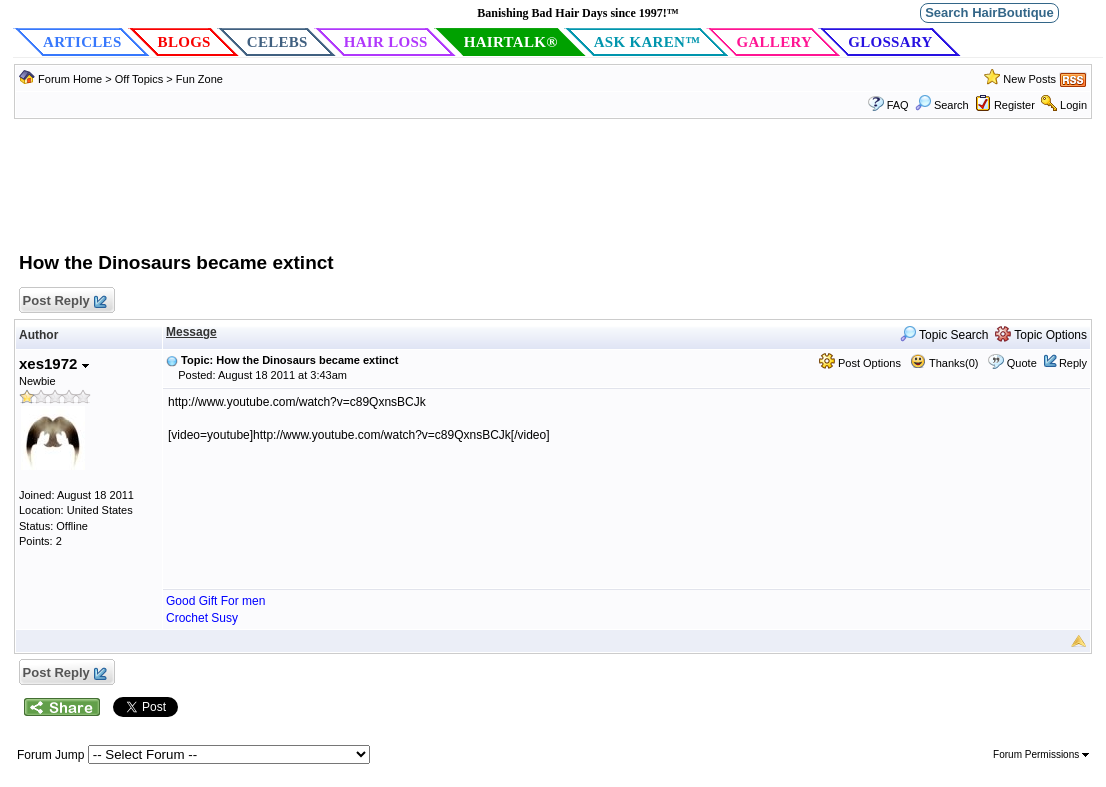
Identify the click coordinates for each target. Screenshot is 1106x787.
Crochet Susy (202, 618)
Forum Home (70, 79)
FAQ (898, 105)
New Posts (1029, 79)
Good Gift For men (215, 601)
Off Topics (139, 79)
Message (191, 332)
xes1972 (54, 363)
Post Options (860, 363)
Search (942, 105)
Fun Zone (199, 79)
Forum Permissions (1041, 754)
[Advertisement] (553, 195)
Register (1014, 105)
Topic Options (1041, 335)
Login (1073, 105)
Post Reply (64, 301)
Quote (1022, 363)
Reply (1073, 363)
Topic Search (944, 335)
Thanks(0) (944, 363)
